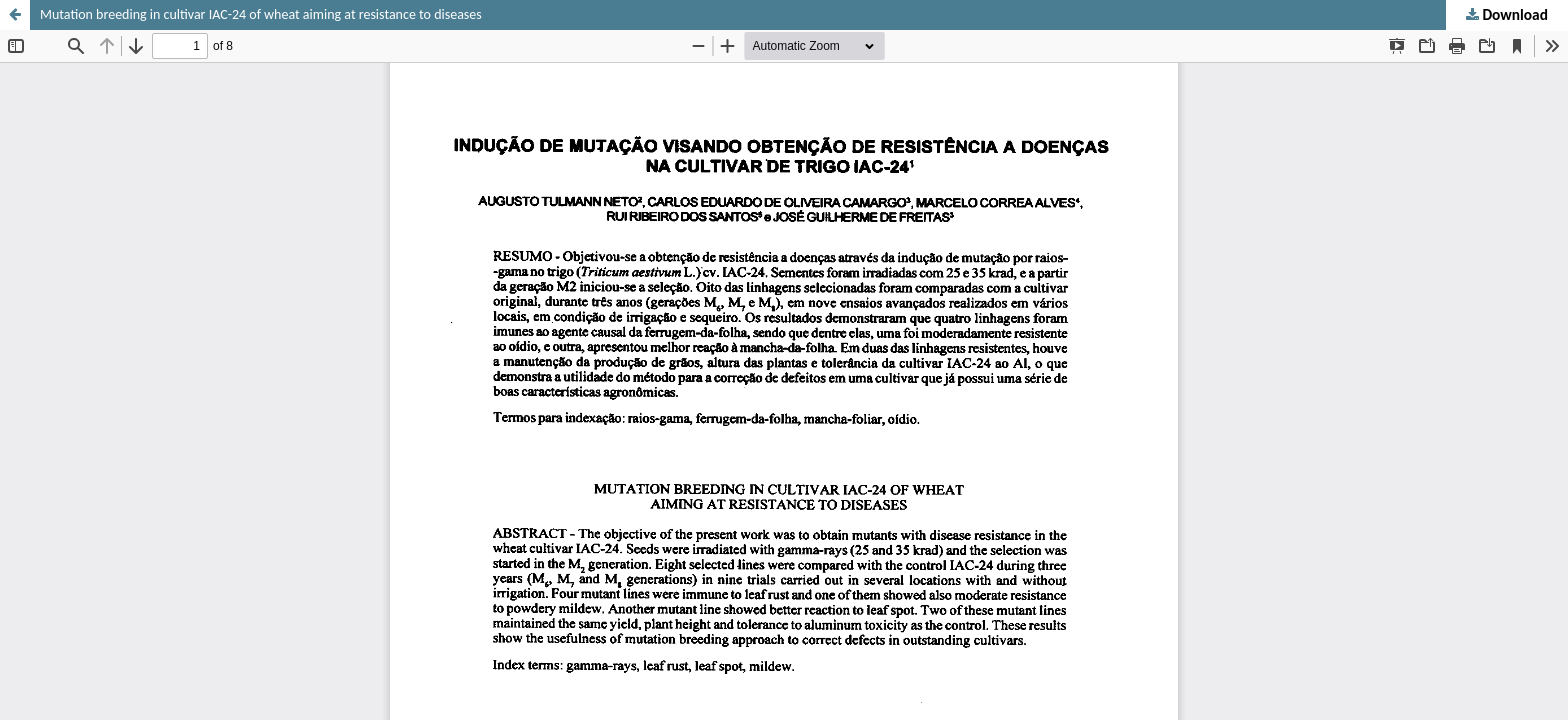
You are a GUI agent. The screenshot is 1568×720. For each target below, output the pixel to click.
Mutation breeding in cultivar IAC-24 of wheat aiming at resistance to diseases (261, 14)
